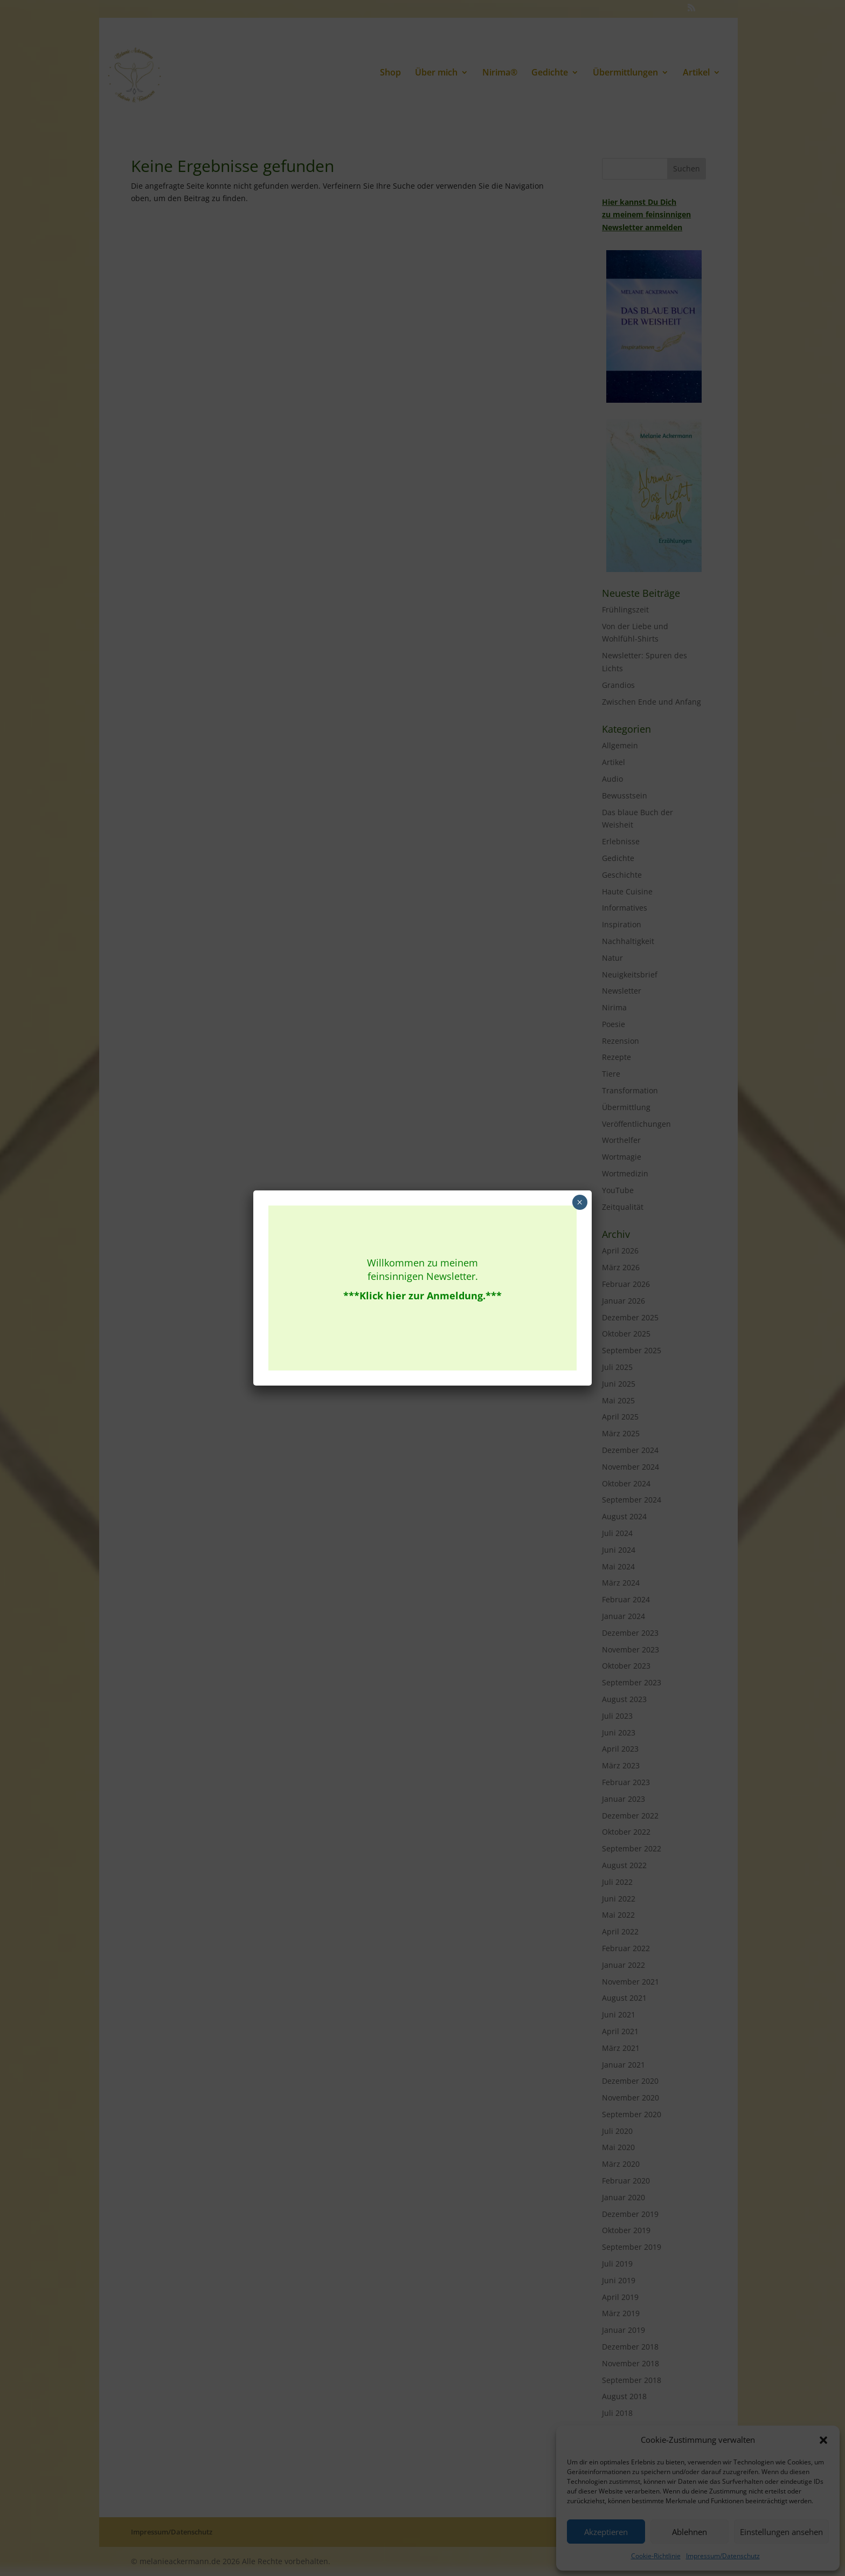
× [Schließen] (580, 1202)
